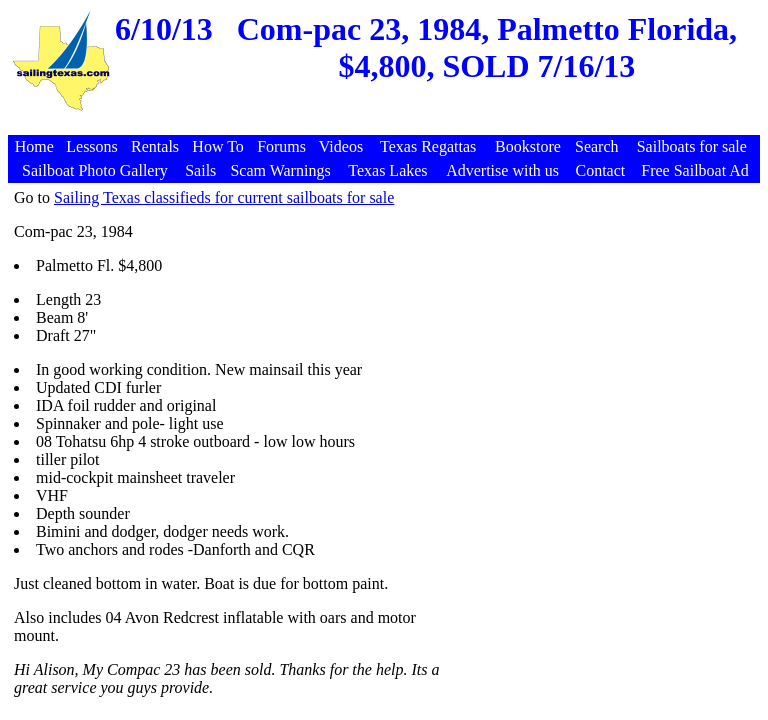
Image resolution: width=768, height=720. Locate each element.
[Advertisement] (387, 124)
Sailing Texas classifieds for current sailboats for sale (224, 197)
